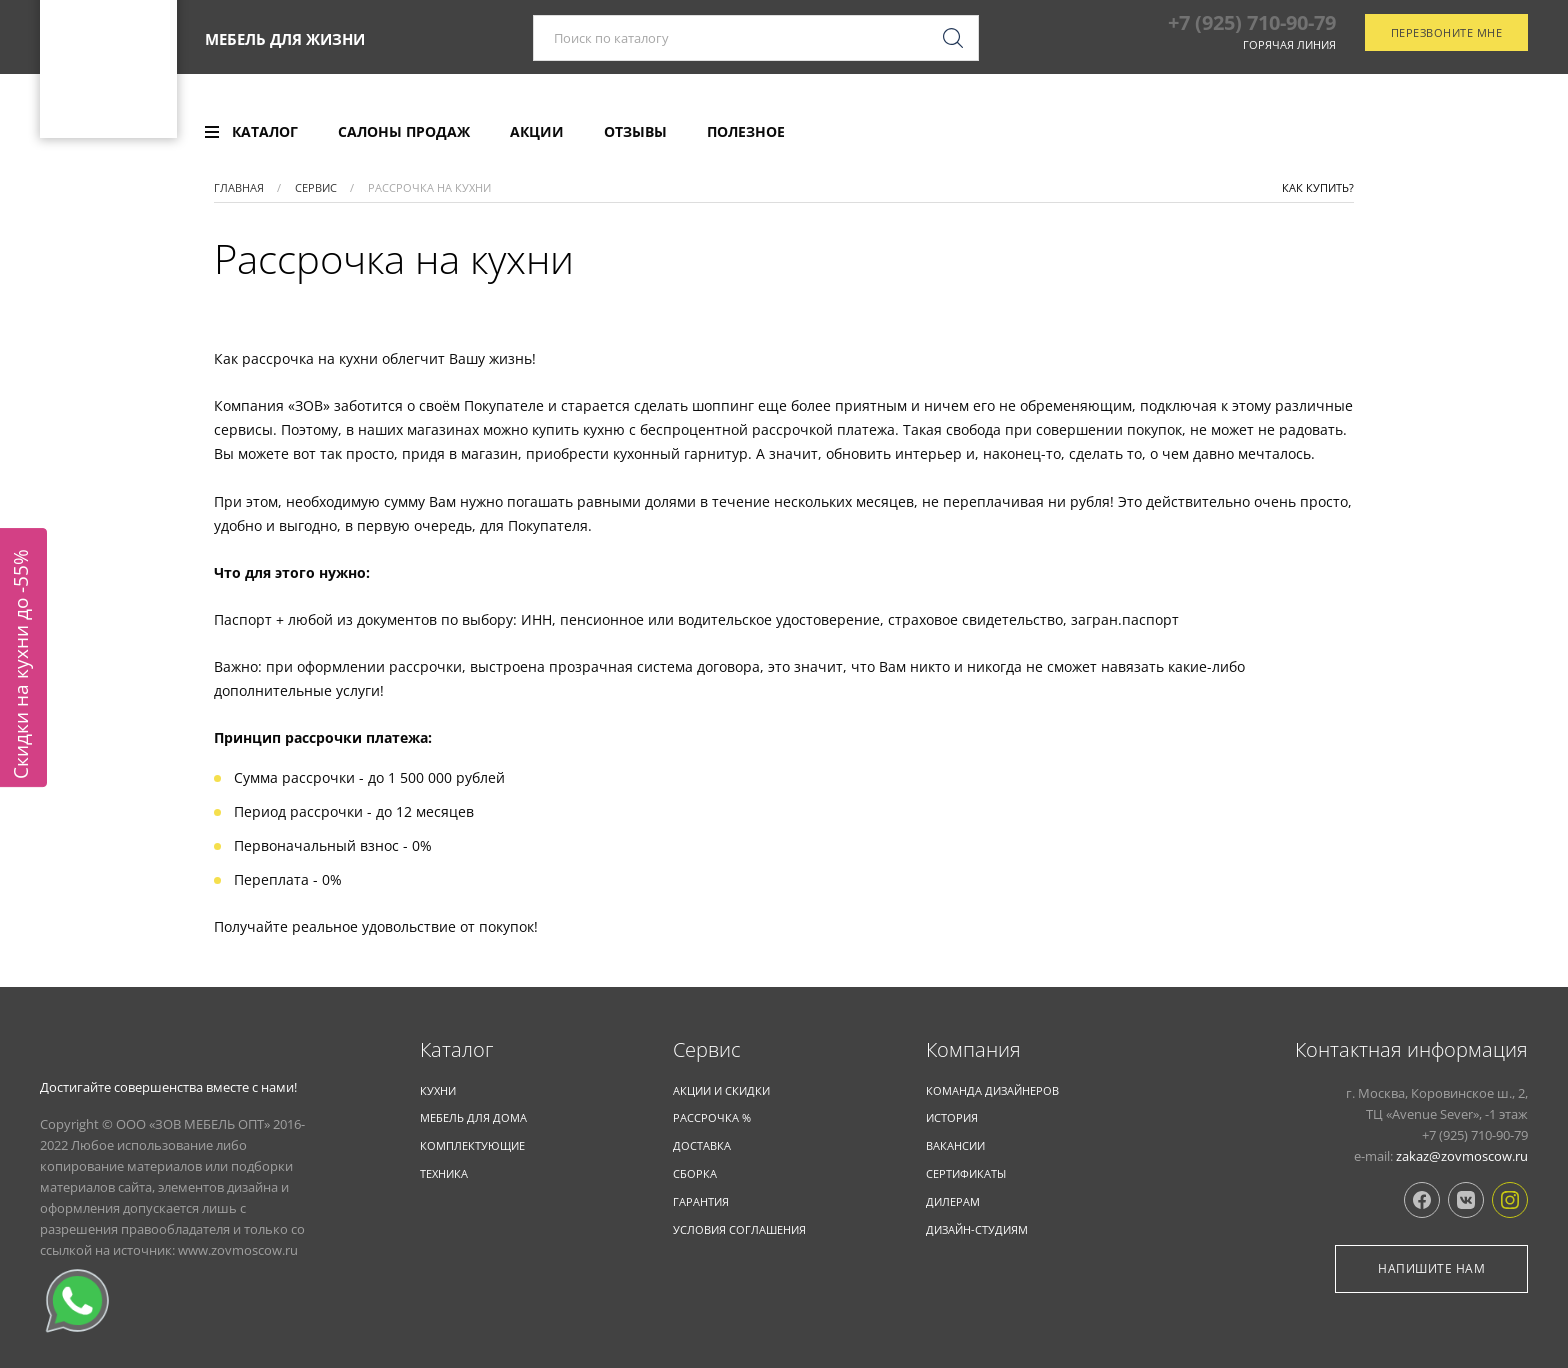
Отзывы (635, 132)
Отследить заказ (1443, 133)
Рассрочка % (712, 1117)
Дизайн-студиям (977, 1229)
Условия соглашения (739, 1229)
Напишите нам (1431, 1268)
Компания (973, 1050)
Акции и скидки (721, 1090)
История (952, 1117)
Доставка (702, 1145)
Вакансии (955, 1145)
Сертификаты (966, 1173)
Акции (537, 132)
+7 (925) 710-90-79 (1252, 43)
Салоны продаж (404, 132)
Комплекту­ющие (472, 1145)
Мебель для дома (473, 1117)
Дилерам (953, 1201)
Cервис (707, 1050)
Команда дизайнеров (992, 1090)
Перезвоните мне (1447, 53)
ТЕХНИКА (444, 1173)
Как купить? (1318, 187)
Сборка (695, 1173)
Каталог (456, 1050)
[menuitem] (251, 132)
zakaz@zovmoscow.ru (1462, 1156)
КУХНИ (438, 1090)
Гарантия (701, 1201)
